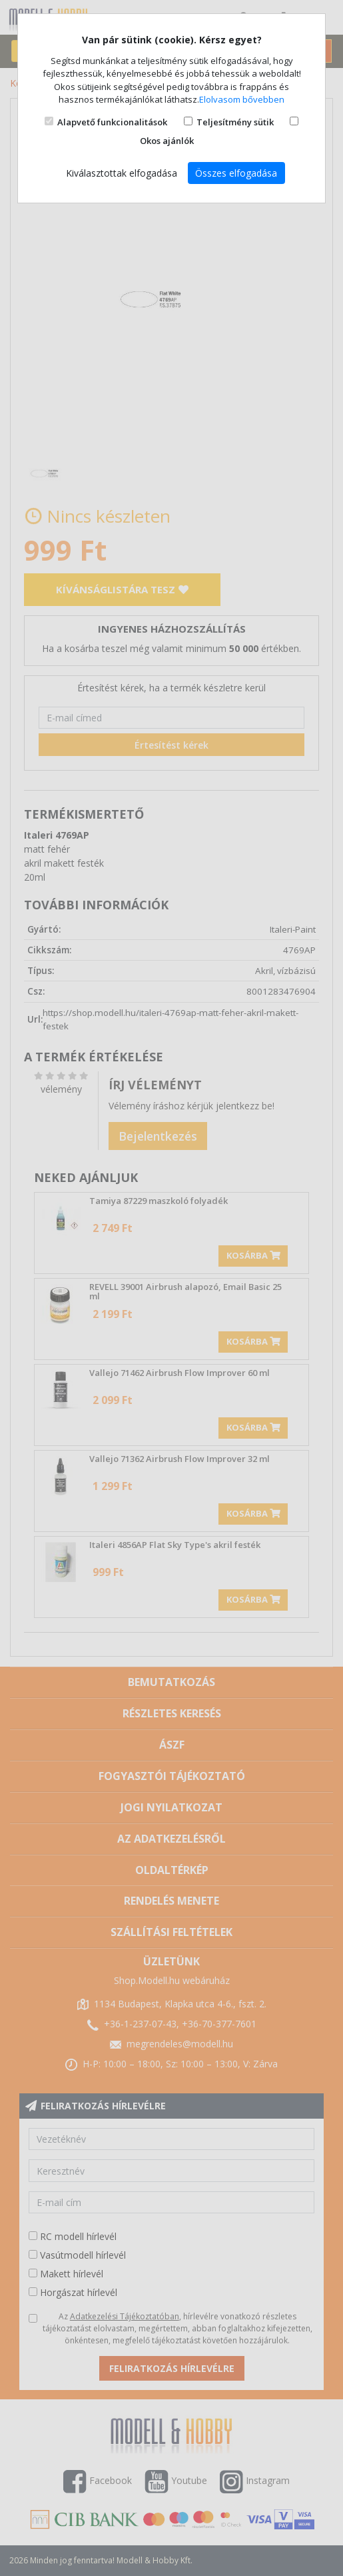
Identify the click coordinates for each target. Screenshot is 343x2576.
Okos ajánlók (167, 141)
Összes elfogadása (236, 173)
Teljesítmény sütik (235, 122)
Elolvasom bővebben (241, 99)
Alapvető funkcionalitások (112, 122)
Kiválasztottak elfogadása (121, 173)
